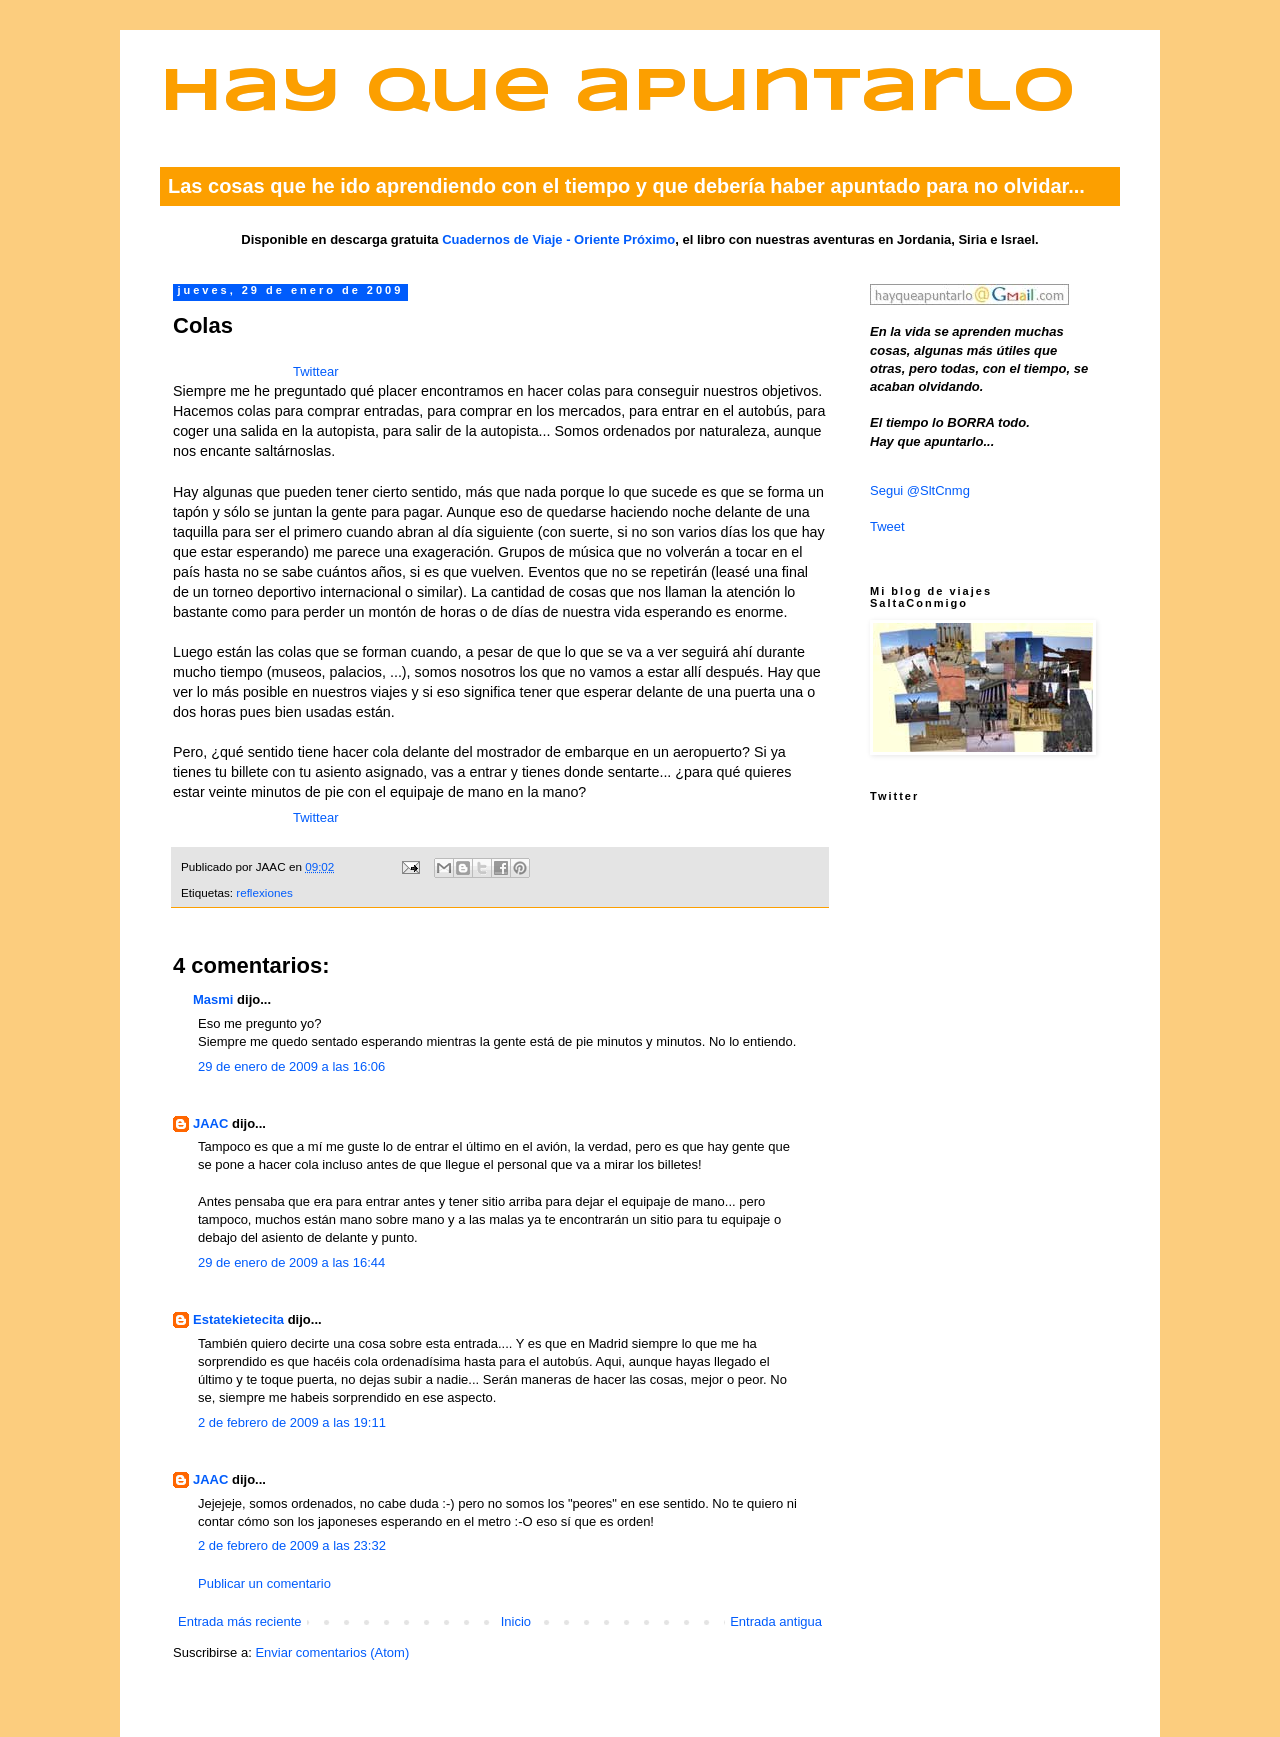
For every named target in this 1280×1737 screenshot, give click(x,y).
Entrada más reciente (240, 1621)
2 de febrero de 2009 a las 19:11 (292, 1422)
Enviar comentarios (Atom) (332, 1652)
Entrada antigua (776, 1621)
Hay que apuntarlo (618, 93)
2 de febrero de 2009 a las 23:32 (292, 1545)
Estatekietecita (238, 1319)
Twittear (316, 371)
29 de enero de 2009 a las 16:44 (291, 1262)
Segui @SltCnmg (920, 490)
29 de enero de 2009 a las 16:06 (291, 1066)
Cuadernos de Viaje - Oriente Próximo (558, 239)
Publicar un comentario (264, 1583)
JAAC (210, 1123)
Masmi (213, 999)
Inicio (516, 1621)
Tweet (887, 526)
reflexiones (264, 892)
